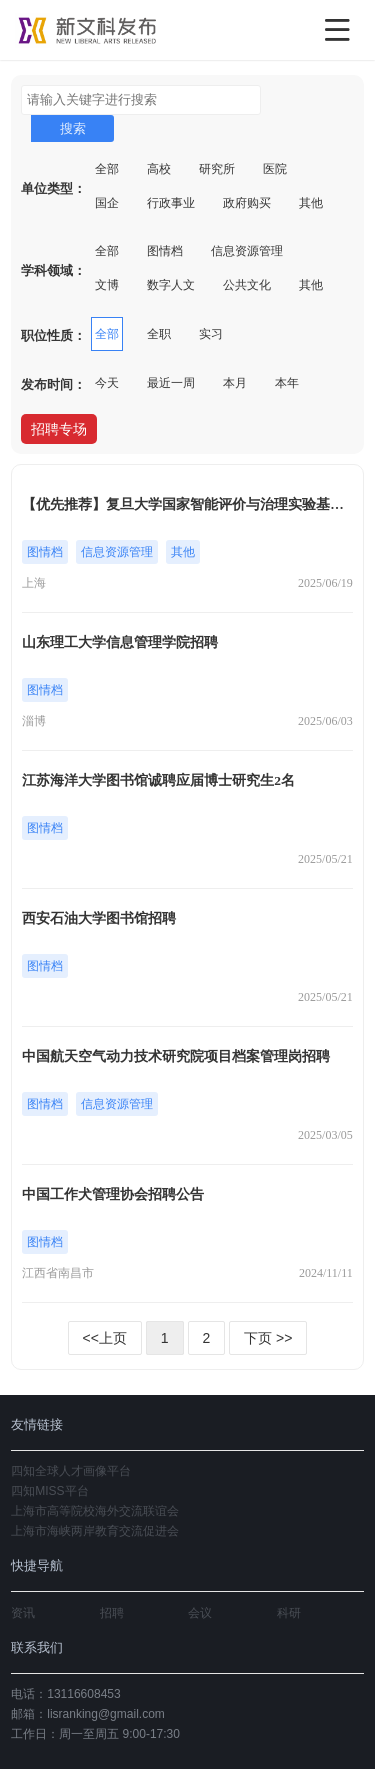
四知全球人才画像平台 (71, 1471)
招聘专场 (59, 429)
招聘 (112, 1613)
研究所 (217, 169)
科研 (289, 1613)
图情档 (165, 251)
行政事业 (171, 203)
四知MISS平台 (49, 1491)
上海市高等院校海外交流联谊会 (95, 1511)
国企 (107, 203)
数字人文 (171, 285)
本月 (235, 383)
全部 (107, 169)
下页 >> (268, 1338)
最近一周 (171, 383)
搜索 (73, 128)
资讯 (23, 1613)
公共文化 (247, 285)
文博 (107, 285)
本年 (287, 383)
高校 (159, 169)
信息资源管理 (247, 251)
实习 (211, 334)
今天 (107, 383)
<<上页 (105, 1338)
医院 (275, 169)
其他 (311, 203)
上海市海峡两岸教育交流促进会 (95, 1531)
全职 (159, 334)
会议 (200, 1613)
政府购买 (247, 203)
